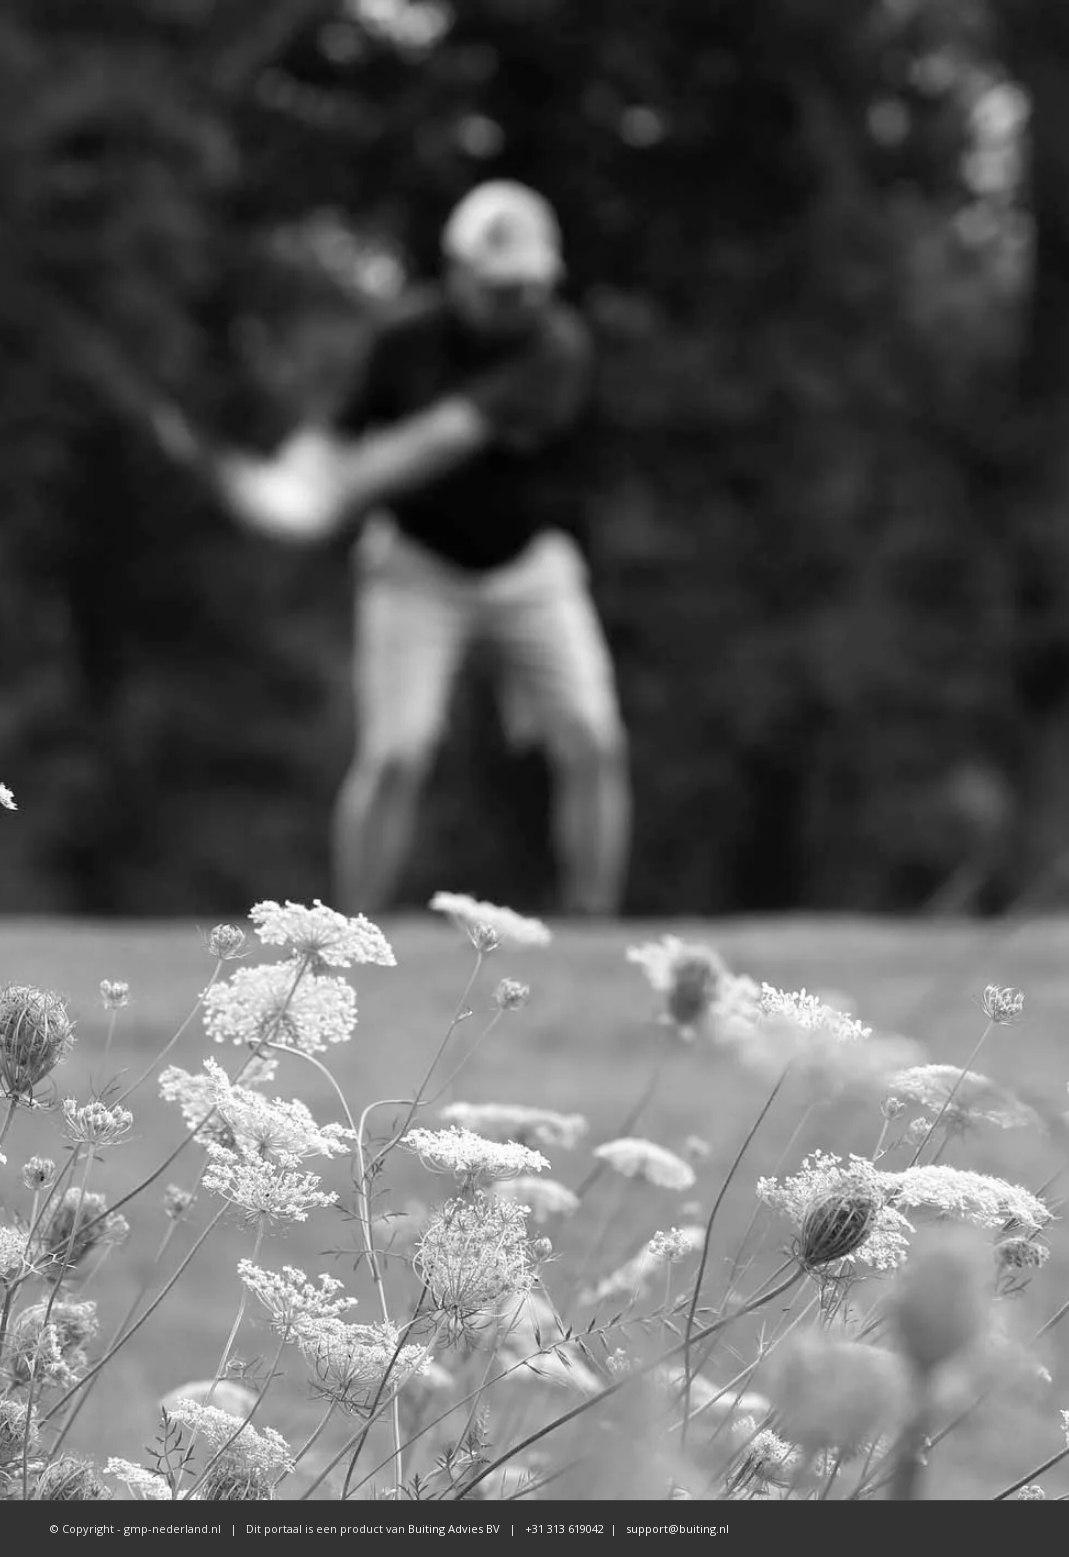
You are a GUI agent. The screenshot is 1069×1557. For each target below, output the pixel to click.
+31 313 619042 (563, 1528)
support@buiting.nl (677, 1528)
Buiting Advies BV (454, 1528)
